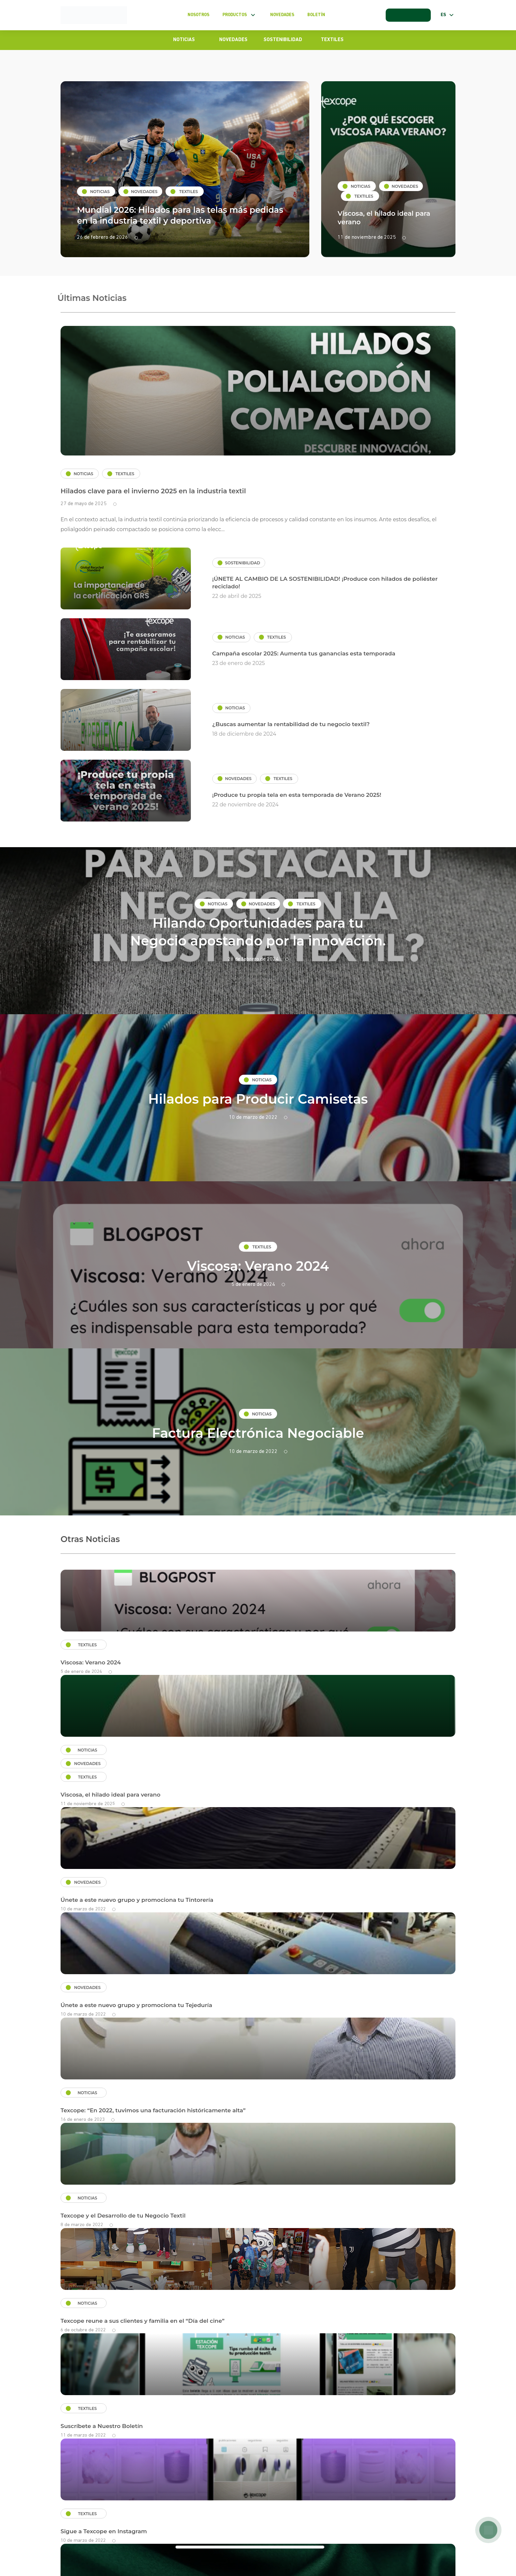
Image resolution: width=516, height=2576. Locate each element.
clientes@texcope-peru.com (262, 2527)
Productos (239, 15)
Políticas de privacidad (157, 2530)
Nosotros (198, 15)
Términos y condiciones (88, 2530)
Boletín (315, 15)
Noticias (184, 39)
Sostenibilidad (283, 39)
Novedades (282, 15)
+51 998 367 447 (431, 2527)
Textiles (332, 39)
